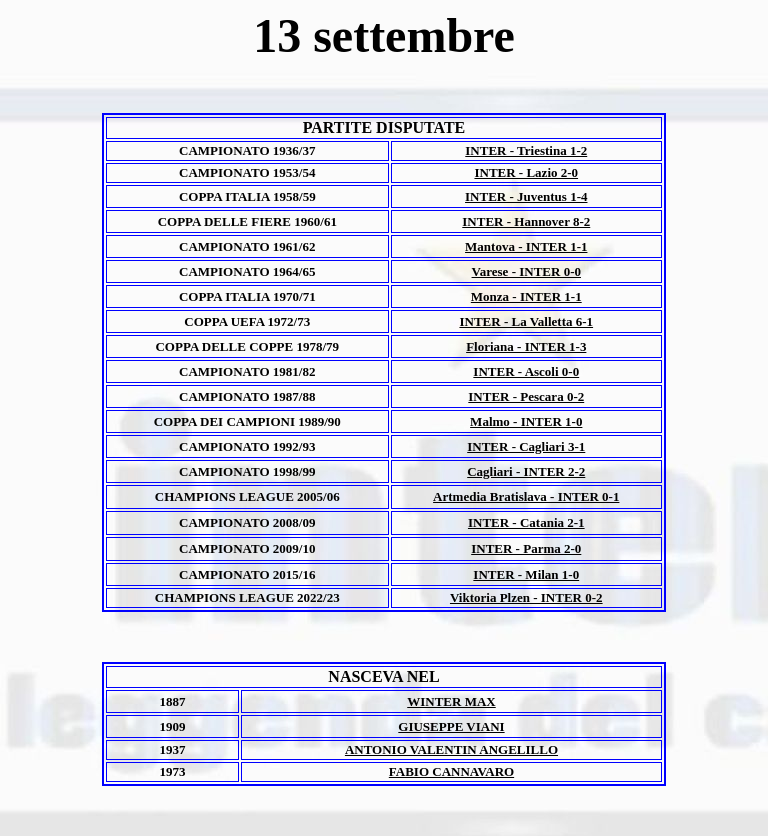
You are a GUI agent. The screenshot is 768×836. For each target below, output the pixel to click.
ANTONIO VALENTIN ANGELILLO (451, 749)
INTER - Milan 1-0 (526, 574)
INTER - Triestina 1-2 (526, 150)
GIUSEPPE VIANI (451, 726)
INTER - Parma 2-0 (526, 548)
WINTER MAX (451, 701)
